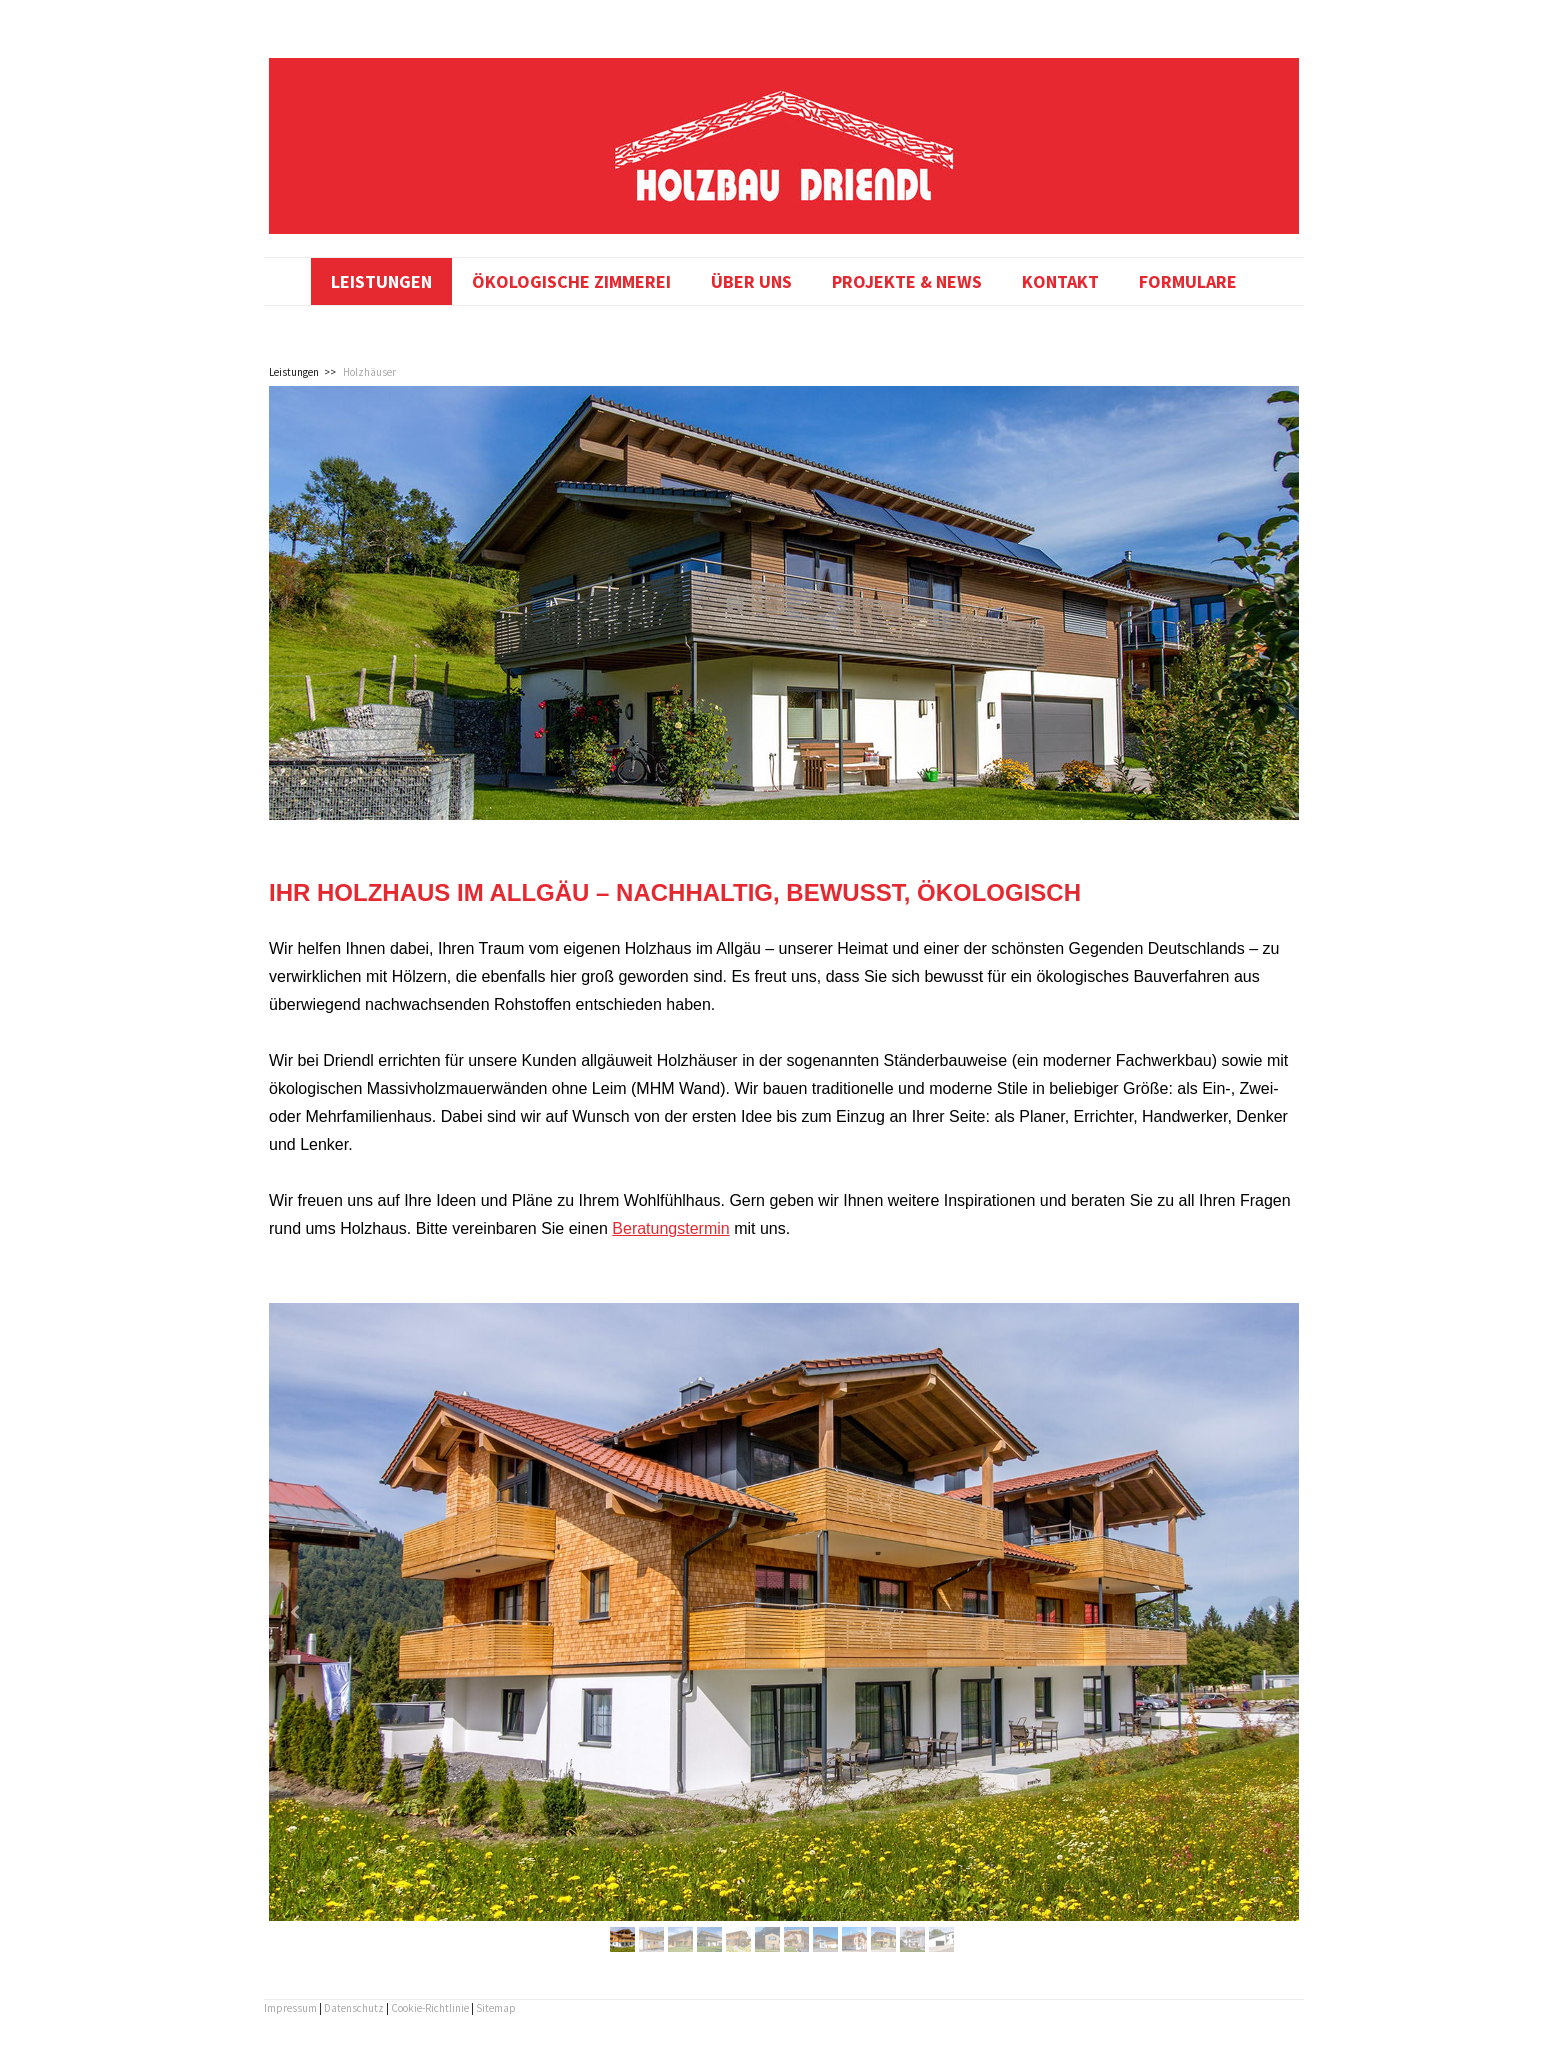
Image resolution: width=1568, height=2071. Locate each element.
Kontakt (1060, 281)
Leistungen (381, 281)
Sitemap (496, 2008)
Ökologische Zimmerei (571, 281)
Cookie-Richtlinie (430, 2008)
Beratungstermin (670, 1228)
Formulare (1188, 281)
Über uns (751, 281)
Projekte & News (907, 281)
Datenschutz (354, 2008)
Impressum (290, 2008)
